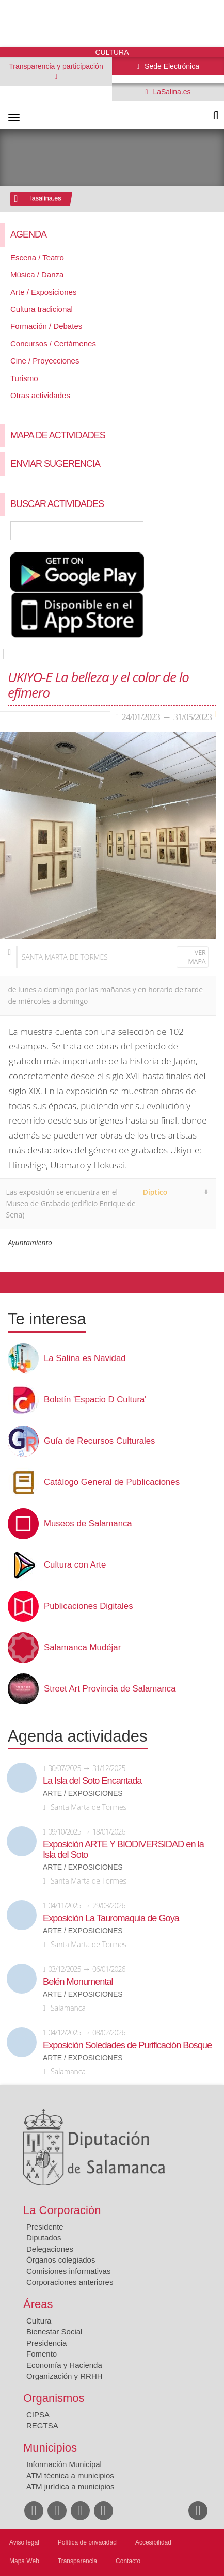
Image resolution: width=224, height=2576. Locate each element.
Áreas (38, 2304)
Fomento (41, 2353)
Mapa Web (24, 2561)
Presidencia (46, 2342)
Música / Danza (36, 274)
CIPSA (38, 2414)
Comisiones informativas (68, 2271)
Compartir (13, 1282)
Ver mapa (197, 957)
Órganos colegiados (60, 2259)
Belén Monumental (78, 1982)
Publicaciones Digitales (88, 1606)
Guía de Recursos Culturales (99, 1441)
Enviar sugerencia (55, 464)
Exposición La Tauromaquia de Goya (111, 1918)
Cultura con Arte (75, 1565)
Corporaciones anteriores (69, 2282)
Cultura (38, 2320)
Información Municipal (64, 2464)
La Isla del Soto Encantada (92, 1781)
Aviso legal (24, 2542)
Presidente (44, 2226)
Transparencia (77, 2561)
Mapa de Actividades (57, 435)
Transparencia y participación (56, 66)
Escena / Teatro (37, 257)
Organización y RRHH (64, 2376)
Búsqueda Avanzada (201, 530)
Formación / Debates (46, 326)
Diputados (43, 2237)
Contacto (128, 2561)
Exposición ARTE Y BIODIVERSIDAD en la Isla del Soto (123, 1849)
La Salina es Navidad (85, 1358)
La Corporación (62, 2210)
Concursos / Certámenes (53, 343)
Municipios (50, 2447)
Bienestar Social (54, 2331)
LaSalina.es (171, 92)
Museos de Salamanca (88, 1523)
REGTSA (42, 2425)
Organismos (54, 2398)
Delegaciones (49, 2249)
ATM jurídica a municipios (70, 2486)
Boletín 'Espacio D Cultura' (95, 1399)
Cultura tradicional (41, 309)
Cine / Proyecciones (44, 360)
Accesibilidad (153, 2542)
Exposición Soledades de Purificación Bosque (127, 2045)
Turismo (24, 378)
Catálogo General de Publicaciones (112, 1482)
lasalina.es (45, 198)
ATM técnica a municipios (70, 2475)
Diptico (155, 1192)
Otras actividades (40, 395)
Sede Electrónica (170, 66)
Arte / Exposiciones (43, 292)
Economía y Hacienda (64, 2365)
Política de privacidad (87, 2542)
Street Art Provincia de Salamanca (110, 1689)
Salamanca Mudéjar (82, 1647)
